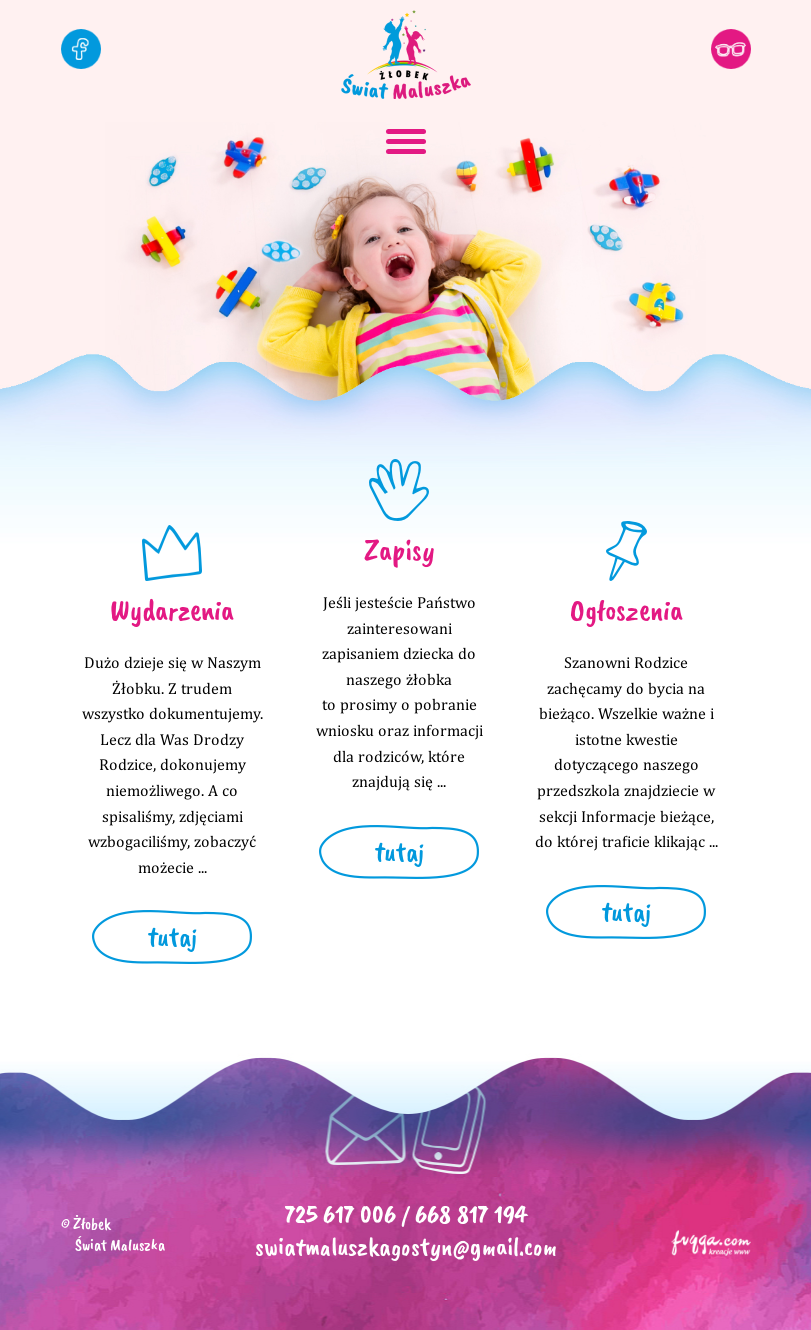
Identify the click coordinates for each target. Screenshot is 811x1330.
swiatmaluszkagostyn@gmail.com (406, 1246)
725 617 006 (340, 1214)
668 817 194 (471, 1214)
